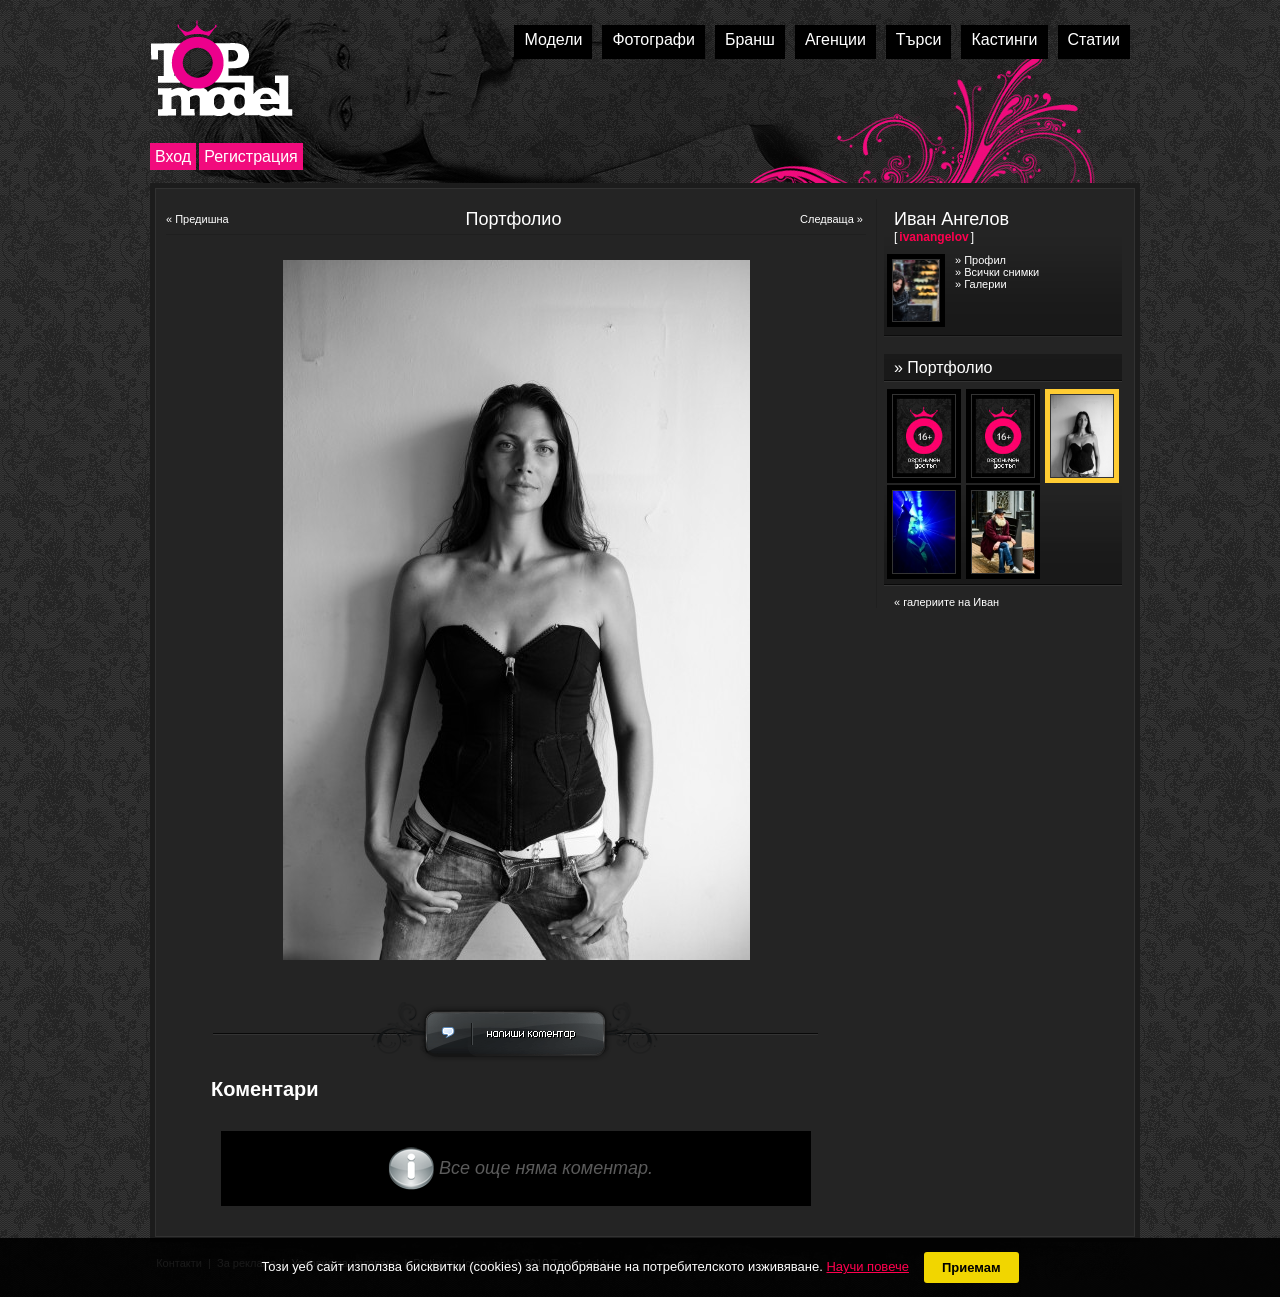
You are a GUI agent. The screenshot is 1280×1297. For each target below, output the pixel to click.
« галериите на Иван (946, 602)
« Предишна (197, 219)
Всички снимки (1001, 272)
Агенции (835, 39)
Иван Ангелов (951, 219)
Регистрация (251, 156)
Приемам (971, 1267)
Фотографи (653, 39)
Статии (1094, 39)
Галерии (985, 284)
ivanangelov (933, 237)
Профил (985, 260)
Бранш (750, 39)
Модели (553, 39)
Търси (919, 39)
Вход (173, 156)
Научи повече (867, 1266)
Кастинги (1004, 39)
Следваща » (831, 219)
